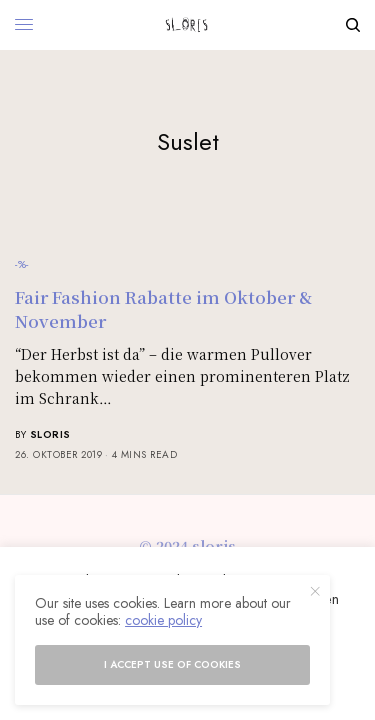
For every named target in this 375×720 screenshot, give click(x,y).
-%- (22, 264)
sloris (50, 434)
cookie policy (163, 620)
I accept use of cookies (172, 664)
